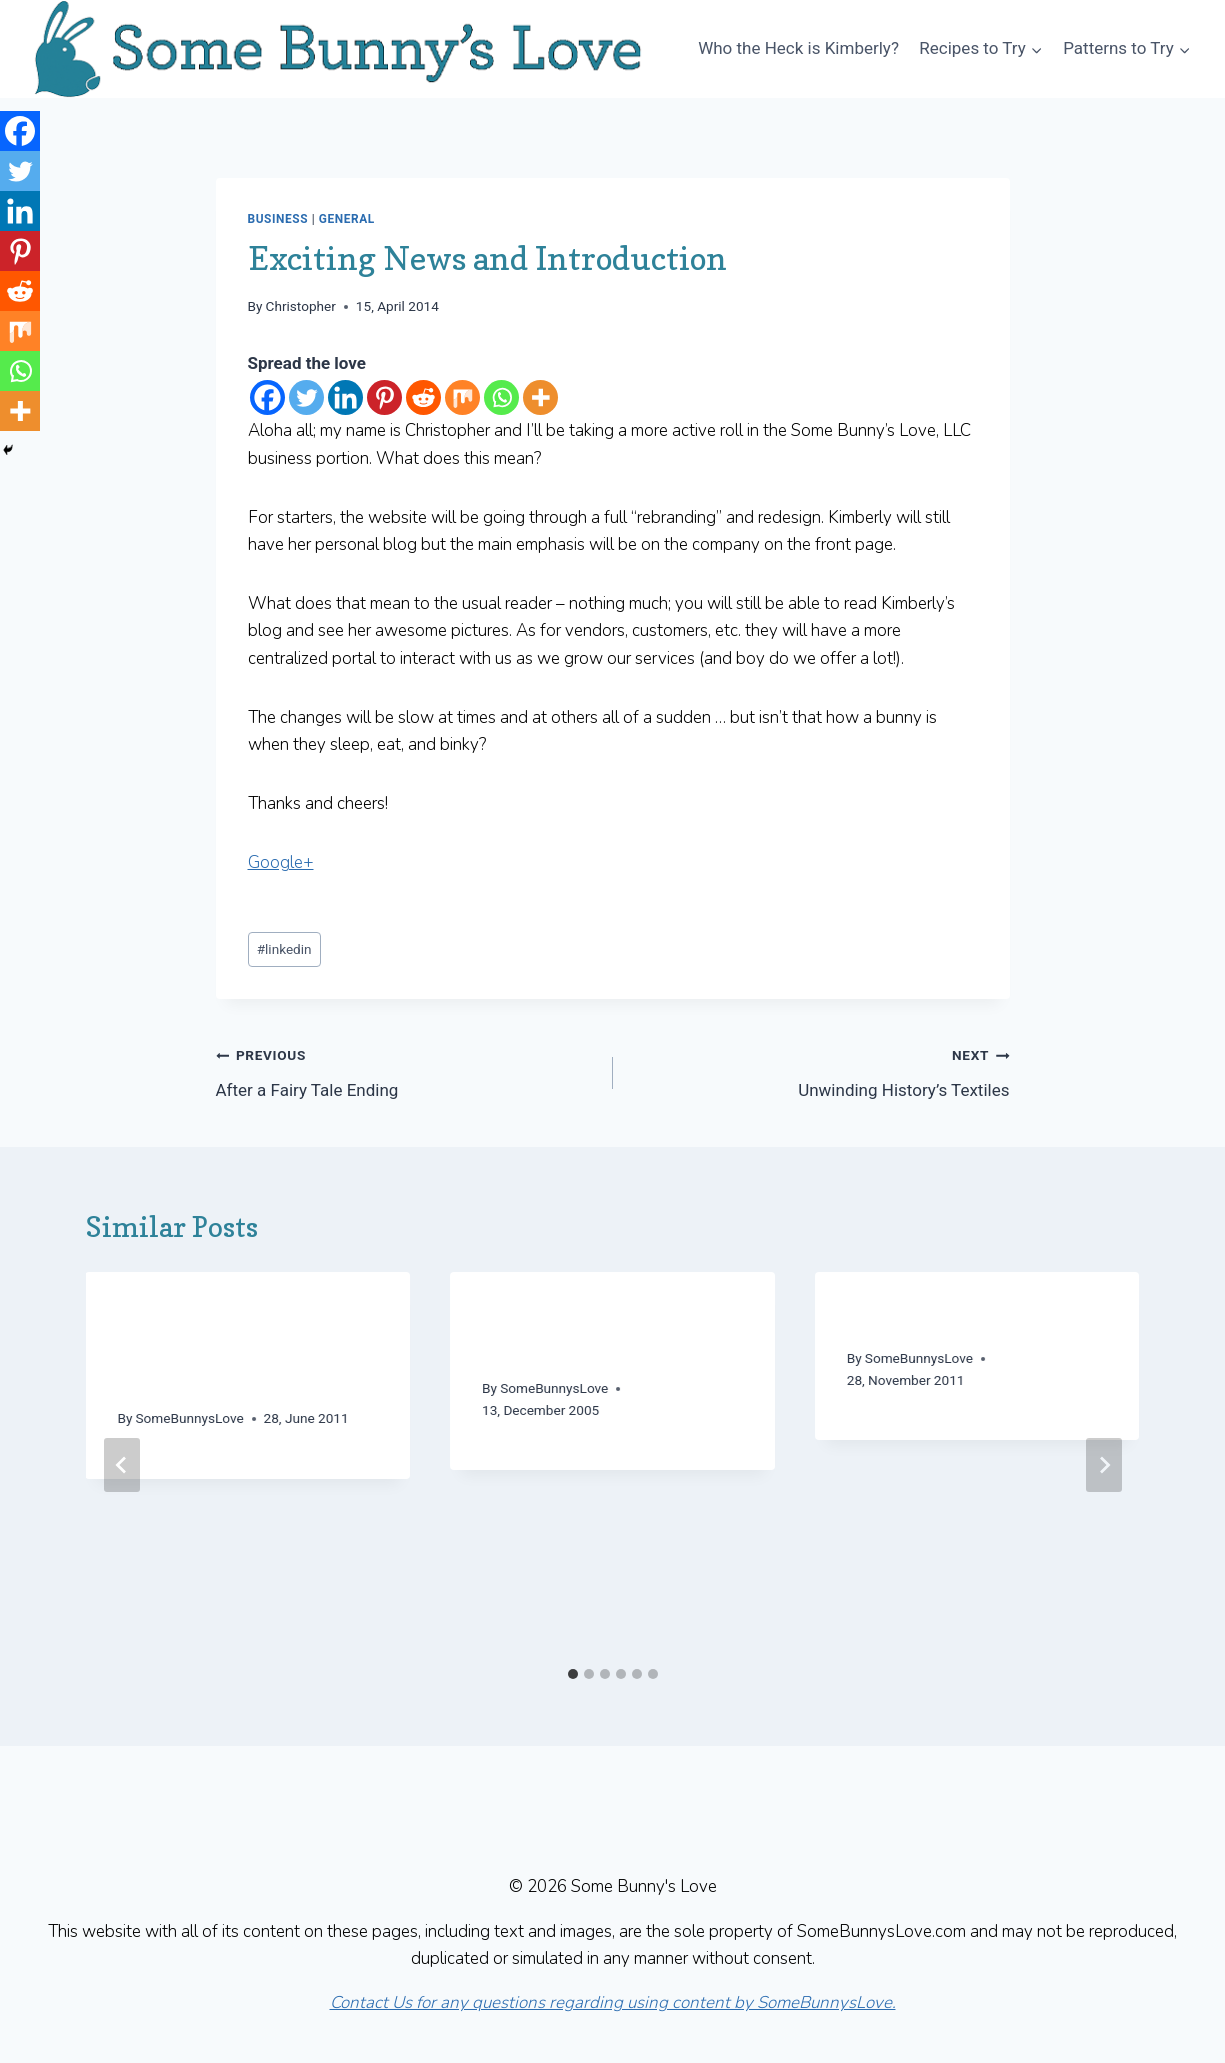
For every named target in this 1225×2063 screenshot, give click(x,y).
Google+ (281, 862)
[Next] (1104, 1465)
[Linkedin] (345, 397)
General (347, 219)
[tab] (573, 1674)
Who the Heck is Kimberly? (798, 48)
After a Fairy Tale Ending (406, 1070)
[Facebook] (267, 397)
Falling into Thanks (944, 1319)
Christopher (301, 306)
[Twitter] (306, 397)
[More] (540, 397)
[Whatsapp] (501, 397)
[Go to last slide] (122, 1465)
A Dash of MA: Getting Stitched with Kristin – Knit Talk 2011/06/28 (232, 1349)
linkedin (284, 949)
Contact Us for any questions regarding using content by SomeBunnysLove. (613, 2002)
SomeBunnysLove (190, 1418)
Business (278, 219)
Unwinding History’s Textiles (820, 1070)
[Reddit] (423, 397)
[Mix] (462, 397)
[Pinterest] (384, 397)
